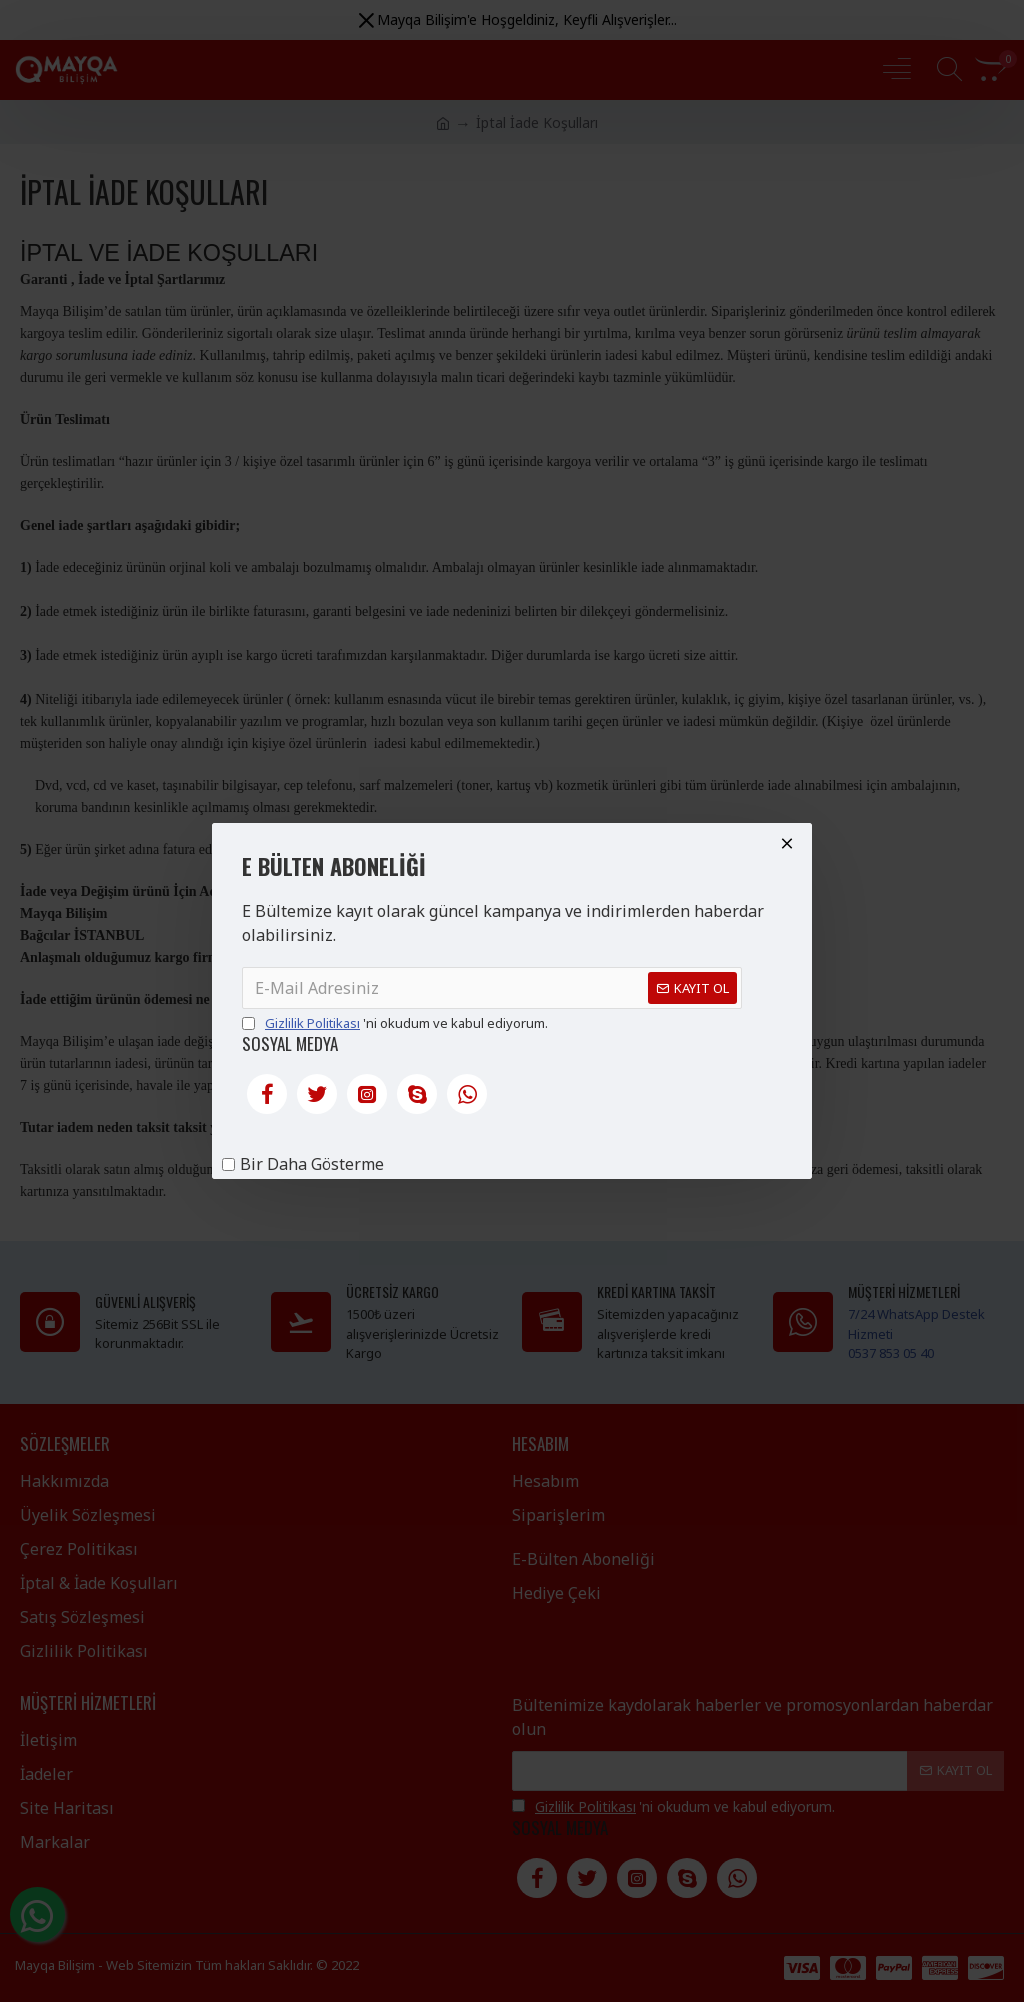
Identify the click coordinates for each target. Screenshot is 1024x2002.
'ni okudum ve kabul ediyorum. (395, 1024)
